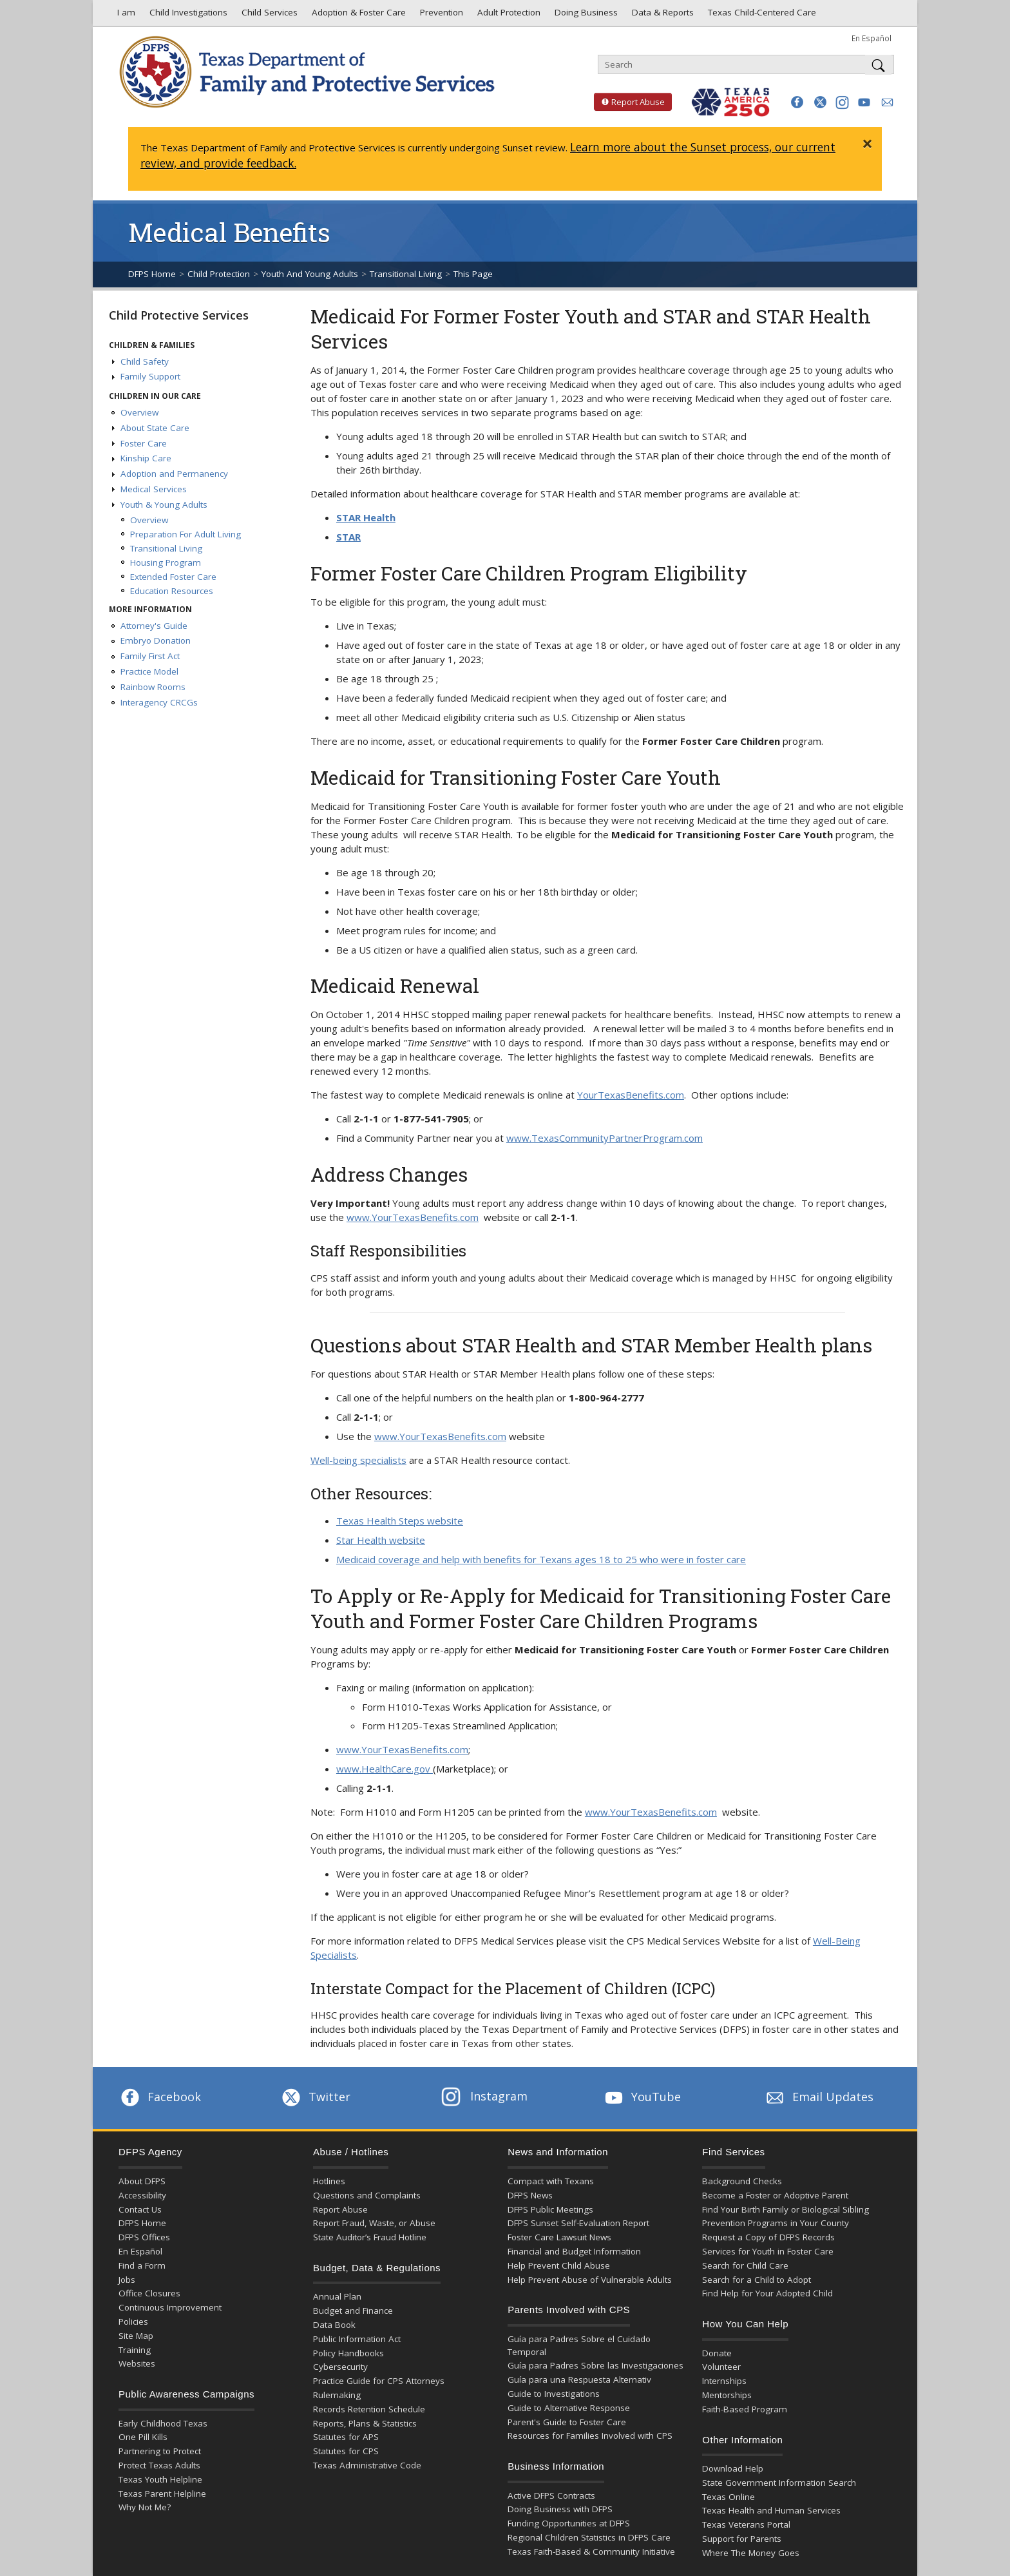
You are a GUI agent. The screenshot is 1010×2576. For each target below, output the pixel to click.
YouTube (641, 2096)
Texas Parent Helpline (162, 2493)
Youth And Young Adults (310, 274)
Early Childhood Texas (163, 2423)
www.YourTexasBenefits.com (413, 1217)
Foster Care (143, 443)
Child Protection (218, 274)
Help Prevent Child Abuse (559, 2265)
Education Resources (171, 591)
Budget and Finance (353, 2310)
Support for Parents (741, 2538)
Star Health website (380, 1539)
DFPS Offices (144, 2237)
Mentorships (727, 2395)
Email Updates (818, 2096)
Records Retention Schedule (369, 2409)
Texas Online (728, 2497)
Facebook (160, 2096)
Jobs (127, 2279)
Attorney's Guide (153, 625)
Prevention (440, 15)
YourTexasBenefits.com (630, 1094)
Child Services (268, 15)
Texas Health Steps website (399, 1520)
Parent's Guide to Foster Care (567, 2422)
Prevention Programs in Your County (775, 2223)
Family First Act (150, 656)
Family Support (150, 376)
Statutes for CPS (346, 2451)
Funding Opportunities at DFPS (569, 2523)
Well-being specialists (358, 1460)
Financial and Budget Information (574, 2251)
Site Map (136, 2335)
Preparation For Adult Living (185, 534)
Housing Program (165, 562)
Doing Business (584, 15)
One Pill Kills (143, 2437)
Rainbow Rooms (153, 687)
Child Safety (144, 361)
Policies (133, 2321)
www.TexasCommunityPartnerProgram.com (604, 1137)
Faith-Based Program (744, 2409)
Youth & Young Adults (163, 504)
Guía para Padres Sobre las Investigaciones (595, 2365)
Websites (137, 2363)
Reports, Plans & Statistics (365, 2423)
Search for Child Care (745, 2265)
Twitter (315, 2096)
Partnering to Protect (160, 2451)
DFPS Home (152, 274)
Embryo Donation (155, 640)
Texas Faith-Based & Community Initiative (591, 2551)
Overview (139, 412)
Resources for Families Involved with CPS (590, 2435)
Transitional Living (406, 274)
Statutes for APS (346, 2437)
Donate (717, 2353)
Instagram (484, 2096)
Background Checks (742, 2181)
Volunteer (721, 2366)
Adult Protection (507, 15)
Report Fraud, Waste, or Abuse (374, 2223)
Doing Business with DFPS (560, 2509)
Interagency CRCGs (159, 702)
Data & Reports (661, 15)
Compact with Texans (551, 2181)
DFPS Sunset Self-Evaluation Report (578, 2223)
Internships (724, 2381)
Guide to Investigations (554, 2393)
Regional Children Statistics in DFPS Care (589, 2537)
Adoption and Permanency (174, 473)
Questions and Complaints (367, 2195)
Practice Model (149, 671)
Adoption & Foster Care (357, 15)
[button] (797, 102)
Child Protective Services (179, 315)
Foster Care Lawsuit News (559, 2237)
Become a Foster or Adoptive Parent (775, 2195)
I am (124, 15)
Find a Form (142, 2265)
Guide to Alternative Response (569, 2408)
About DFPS (142, 2181)
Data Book (334, 2325)
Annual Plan (337, 2296)
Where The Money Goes (750, 2553)
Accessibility (142, 2195)
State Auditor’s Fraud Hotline (369, 2237)
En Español (871, 38)
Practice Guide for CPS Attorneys (378, 2381)
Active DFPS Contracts (551, 2495)
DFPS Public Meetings (550, 2209)
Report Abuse (629, 102)
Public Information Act (357, 2339)
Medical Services (153, 489)
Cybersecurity (340, 2366)
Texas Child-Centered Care (761, 15)
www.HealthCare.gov (384, 1768)
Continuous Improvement (170, 2307)
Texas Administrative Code (367, 2465)
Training (135, 2350)
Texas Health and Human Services (771, 2510)
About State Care (154, 428)
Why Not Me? (145, 2507)
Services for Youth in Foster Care (768, 2251)
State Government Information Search (779, 2482)
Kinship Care (145, 458)
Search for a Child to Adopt (756, 2279)
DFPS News (530, 2195)
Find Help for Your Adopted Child (767, 2293)
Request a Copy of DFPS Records (768, 2237)
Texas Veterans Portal (746, 2524)
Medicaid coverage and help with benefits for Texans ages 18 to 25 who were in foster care (541, 1559)
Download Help (732, 2468)
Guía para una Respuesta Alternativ (579, 2379)
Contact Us (140, 2209)
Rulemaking (337, 2395)
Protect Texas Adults (159, 2465)
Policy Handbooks (348, 2353)
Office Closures (149, 2293)
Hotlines (329, 2181)
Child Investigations (187, 15)
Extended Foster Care (173, 576)
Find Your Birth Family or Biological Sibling (785, 2209)
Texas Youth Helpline (160, 2479)
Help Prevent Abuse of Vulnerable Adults (590, 2279)
